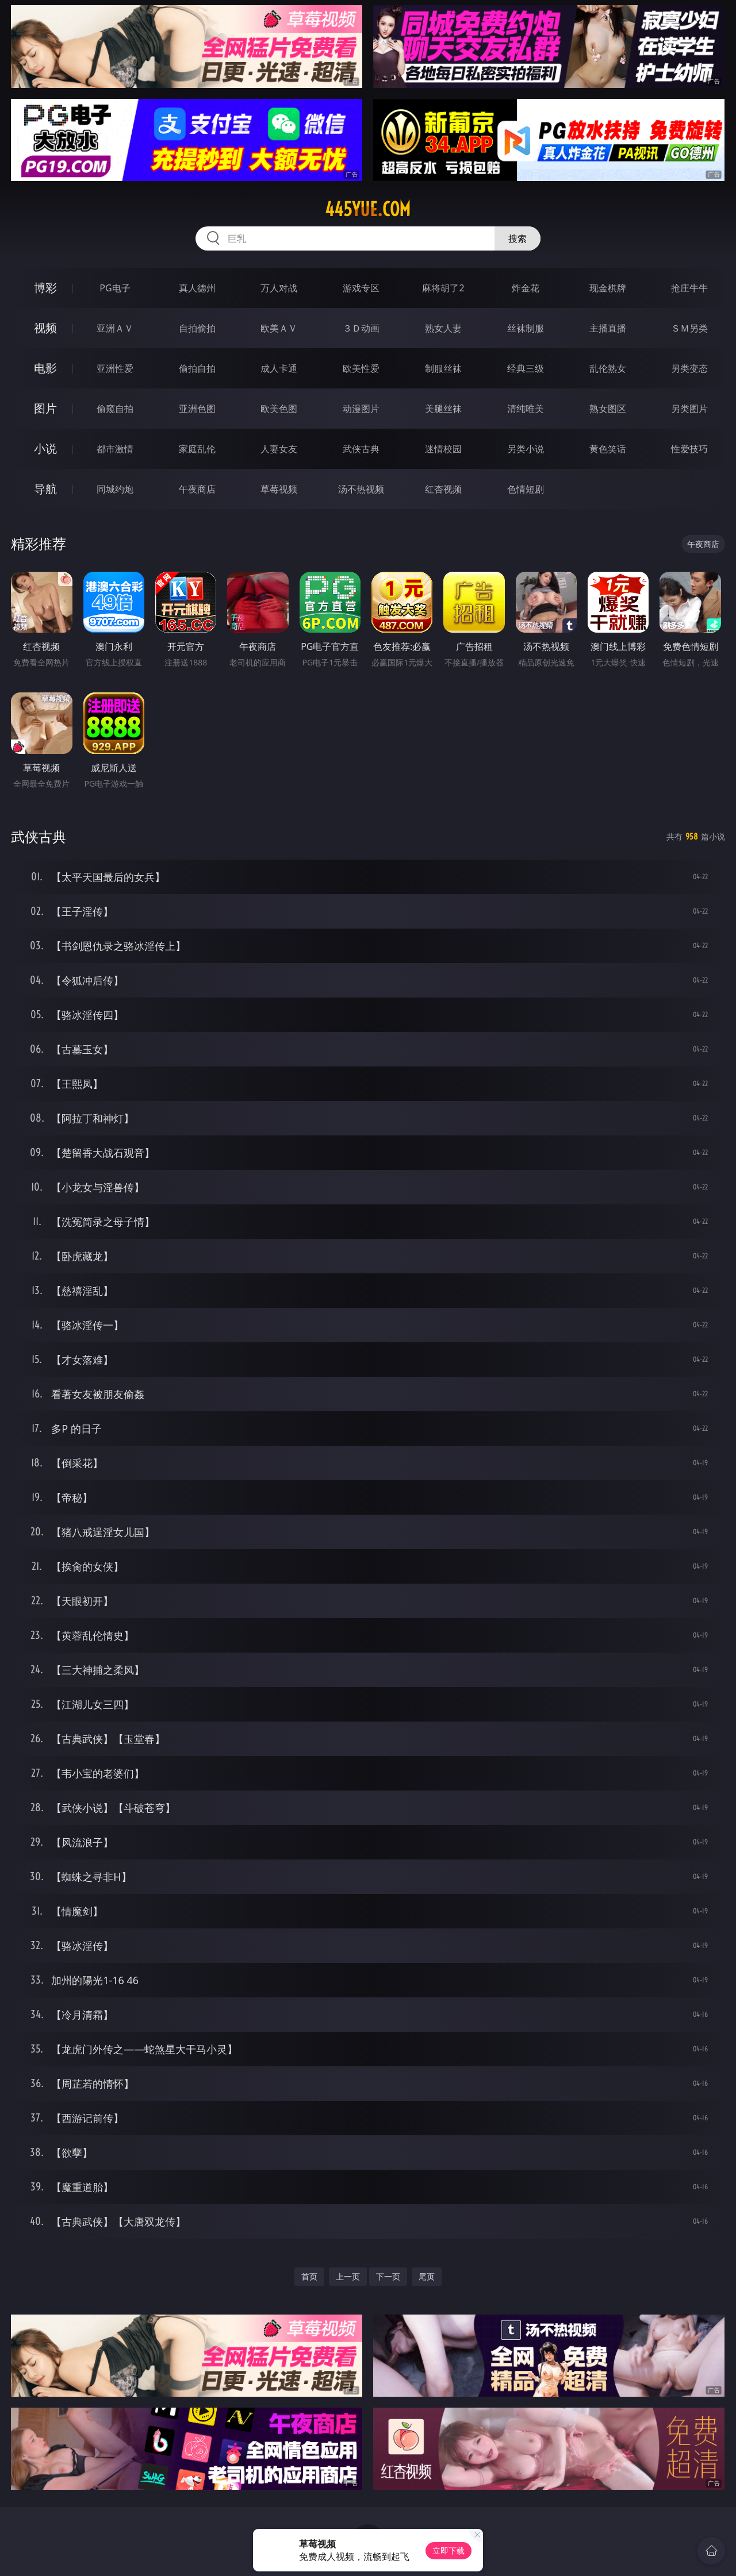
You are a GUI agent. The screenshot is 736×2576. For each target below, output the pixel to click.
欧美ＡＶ (278, 328)
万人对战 (278, 288)
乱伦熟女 (607, 368)
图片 (45, 408)
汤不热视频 (361, 489)
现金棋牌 (607, 288)
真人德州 (197, 288)
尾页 (427, 2276)
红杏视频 (443, 489)
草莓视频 (278, 489)
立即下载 (448, 2550)
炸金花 (525, 288)
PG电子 (114, 288)
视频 (45, 328)
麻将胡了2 (443, 288)
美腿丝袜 (443, 408)
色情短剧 (525, 489)
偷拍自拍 (197, 368)
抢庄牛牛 (689, 288)
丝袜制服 (525, 328)
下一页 (388, 2276)
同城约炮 (115, 489)
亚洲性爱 (115, 368)
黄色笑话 (607, 448)
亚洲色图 (197, 408)
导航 (45, 488)
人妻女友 (278, 448)
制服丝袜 (443, 368)
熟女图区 (607, 408)
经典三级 (525, 368)
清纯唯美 (525, 408)
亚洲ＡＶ (115, 328)
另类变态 (689, 368)
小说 (45, 448)
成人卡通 (278, 368)
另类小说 (525, 448)
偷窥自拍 (115, 408)
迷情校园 (443, 448)
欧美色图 (278, 408)
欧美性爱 (361, 368)
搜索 (517, 238)
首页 (309, 2276)
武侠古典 (361, 448)
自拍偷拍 (197, 328)
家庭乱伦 (197, 448)
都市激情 (115, 448)
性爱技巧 (689, 448)
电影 (45, 368)
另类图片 (689, 408)
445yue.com (368, 209)
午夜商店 (197, 489)
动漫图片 (361, 408)
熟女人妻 (443, 328)
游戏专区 (361, 288)
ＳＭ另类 (689, 328)
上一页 (348, 2276)
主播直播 (607, 328)
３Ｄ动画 (361, 328)
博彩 (45, 287)
